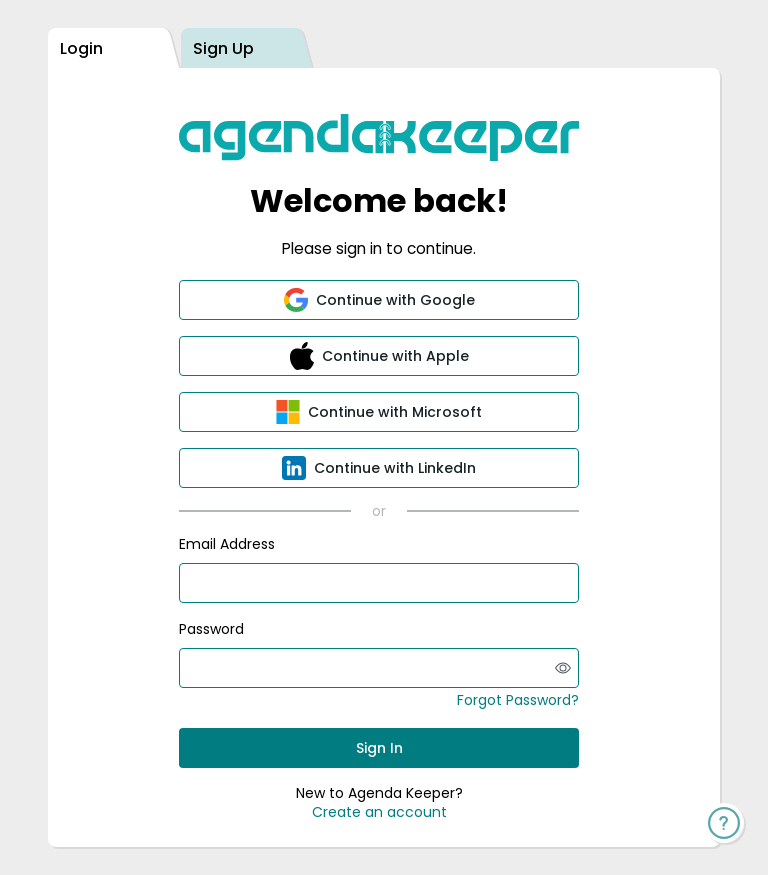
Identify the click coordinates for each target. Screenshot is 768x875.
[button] (379, 300)
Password (211, 629)
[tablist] (384, 49)
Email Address (227, 544)
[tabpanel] (384, 457)
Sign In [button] (379, 748)
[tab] (108, 49)
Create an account (379, 812)
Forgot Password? (518, 700)
